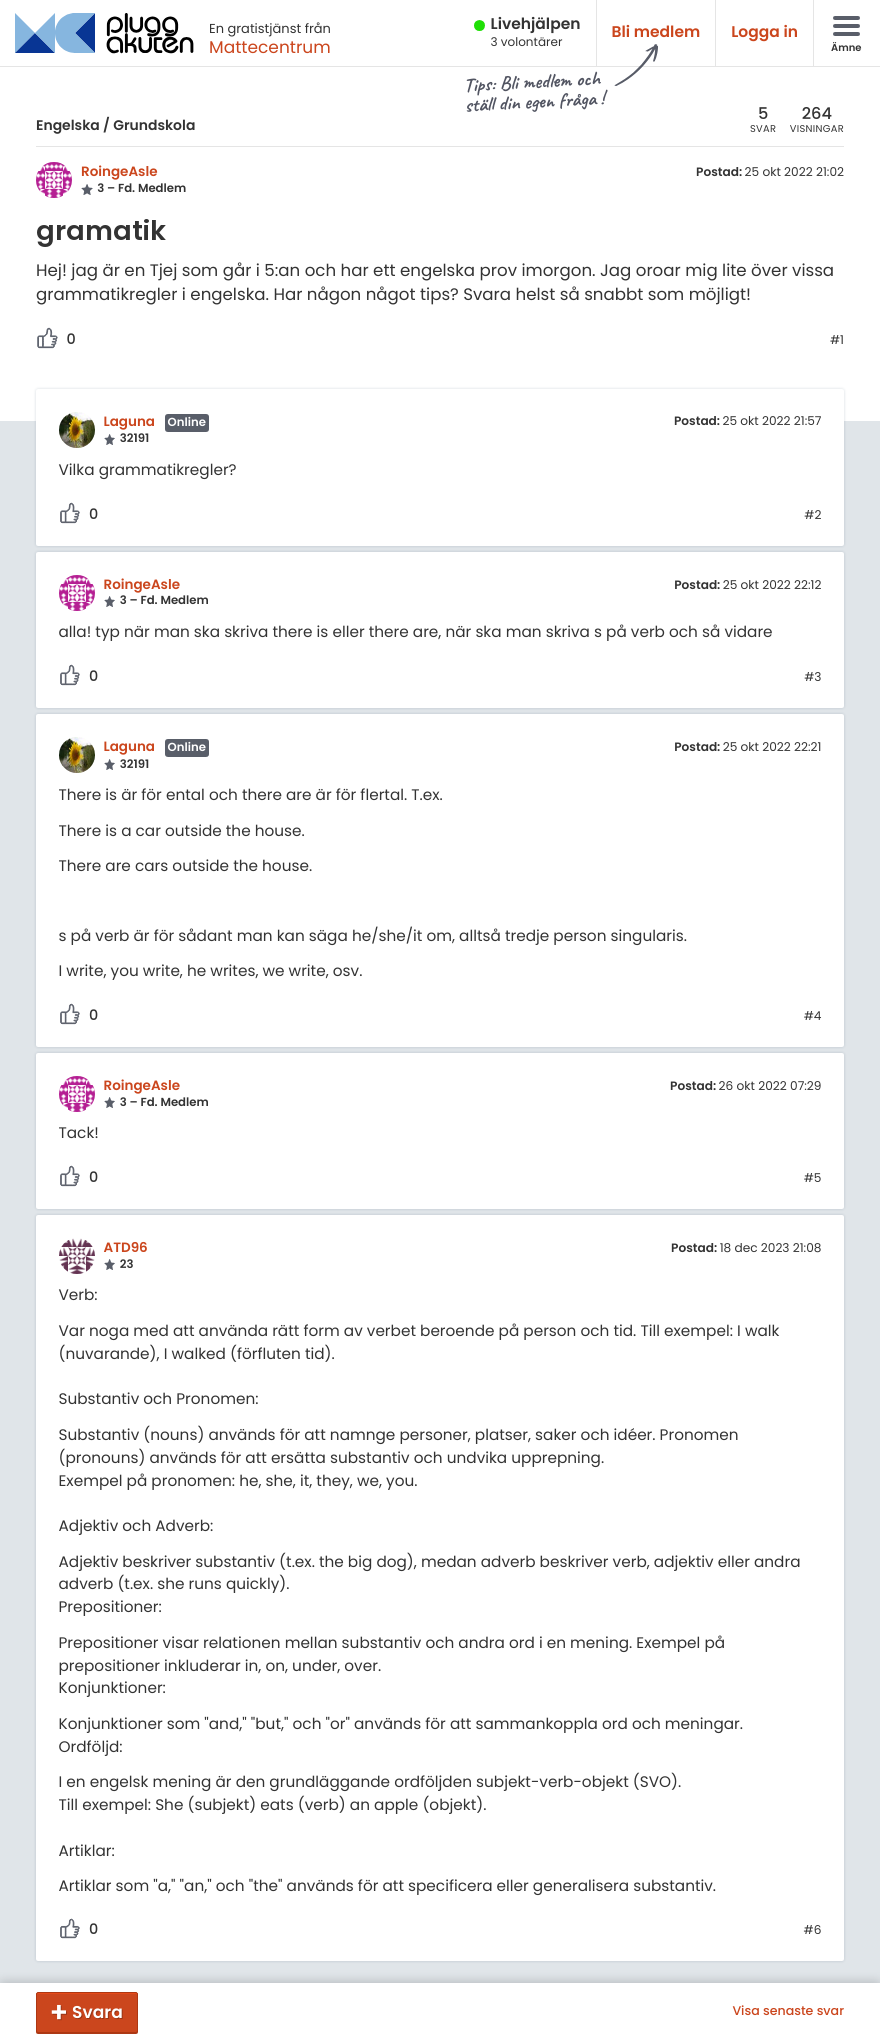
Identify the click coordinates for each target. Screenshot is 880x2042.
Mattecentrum (270, 47)
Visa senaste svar (788, 2012)
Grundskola (154, 125)
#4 (813, 1017)
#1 (837, 341)
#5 (813, 1179)
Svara (97, 2012)
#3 (812, 678)
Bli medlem (656, 32)
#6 (813, 1931)
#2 (812, 516)
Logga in (764, 32)
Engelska (68, 125)
